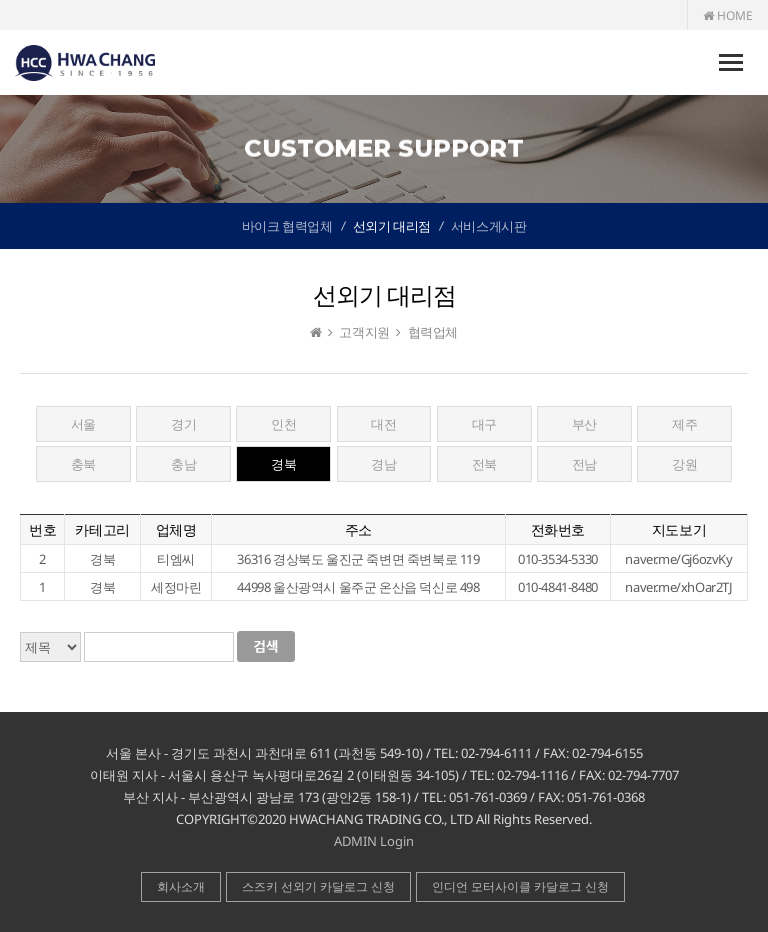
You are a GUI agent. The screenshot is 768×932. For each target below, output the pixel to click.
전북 (484, 464)
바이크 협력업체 (287, 226)
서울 (83, 424)
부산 (584, 424)
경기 (183, 424)
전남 (584, 464)
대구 (484, 424)
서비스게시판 (489, 226)
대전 (383, 424)
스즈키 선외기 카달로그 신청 (318, 886)
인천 (283, 424)
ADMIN (355, 841)
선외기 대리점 (392, 226)
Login (397, 841)
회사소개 (181, 886)
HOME (728, 15)
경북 (283, 464)
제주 (684, 424)
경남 (383, 464)
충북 (83, 464)
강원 (684, 464)
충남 (183, 464)
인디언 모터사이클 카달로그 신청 (520, 886)
